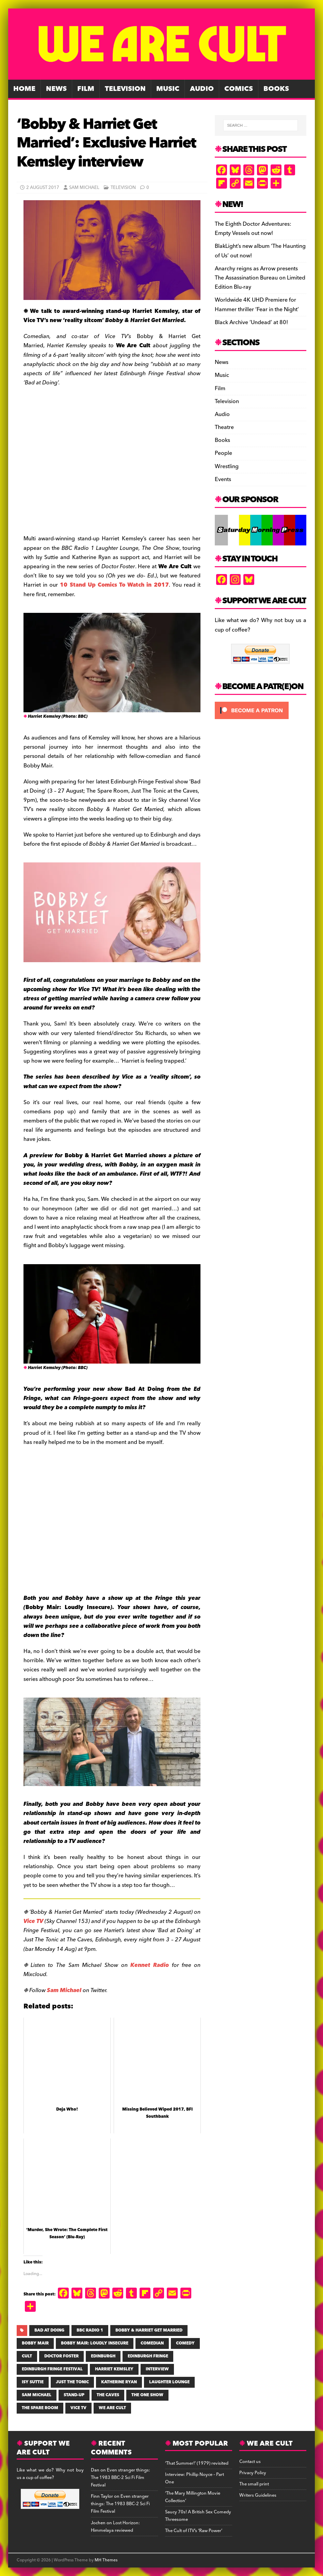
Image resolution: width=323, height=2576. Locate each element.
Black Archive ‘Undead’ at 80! (251, 322)
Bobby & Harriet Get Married (148, 2330)
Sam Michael (84, 187)
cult (27, 2356)
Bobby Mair (35, 2343)
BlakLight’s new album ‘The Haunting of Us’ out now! (260, 250)
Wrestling (227, 466)
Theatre (224, 427)
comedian (152, 2343)
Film (85, 89)
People (223, 453)
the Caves (108, 2395)
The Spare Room (40, 2408)
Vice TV (33, 1921)
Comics (238, 89)
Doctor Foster (61, 2356)
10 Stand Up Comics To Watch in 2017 (114, 585)
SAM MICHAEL (36, 2395)
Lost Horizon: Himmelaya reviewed (115, 2526)
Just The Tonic (72, 2382)
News (56, 89)
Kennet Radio (149, 1965)
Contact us (250, 2461)
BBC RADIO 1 (90, 2330)
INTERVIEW (157, 2369)
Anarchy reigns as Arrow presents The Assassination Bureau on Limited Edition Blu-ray (260, 278)
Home (24, 89)
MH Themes (106, 2560)
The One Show (147, 2395)
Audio (202, 89)
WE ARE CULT (112, 2408)
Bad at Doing (49, 2330)
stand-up (74, 2395)
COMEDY (185, 2343)
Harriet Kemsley (114, 2369)
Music (167, 89)
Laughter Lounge (169, 2382)
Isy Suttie (33, 2382)
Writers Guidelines (257, 2495)
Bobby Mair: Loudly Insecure (94, 2343)
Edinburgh (103, 2356)
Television (125, 89)
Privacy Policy (252, 2473)
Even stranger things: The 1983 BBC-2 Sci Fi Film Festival (120, 2477)
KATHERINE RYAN (119, 2382)
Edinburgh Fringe (148, 2356)
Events (223, 479)
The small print (254, 2484)
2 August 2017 (42, 187)
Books (276, 89)
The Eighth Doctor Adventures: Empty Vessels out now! (253, 228)
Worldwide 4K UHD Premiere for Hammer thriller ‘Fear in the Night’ (257, 304)
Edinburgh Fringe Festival (52, 2369)
